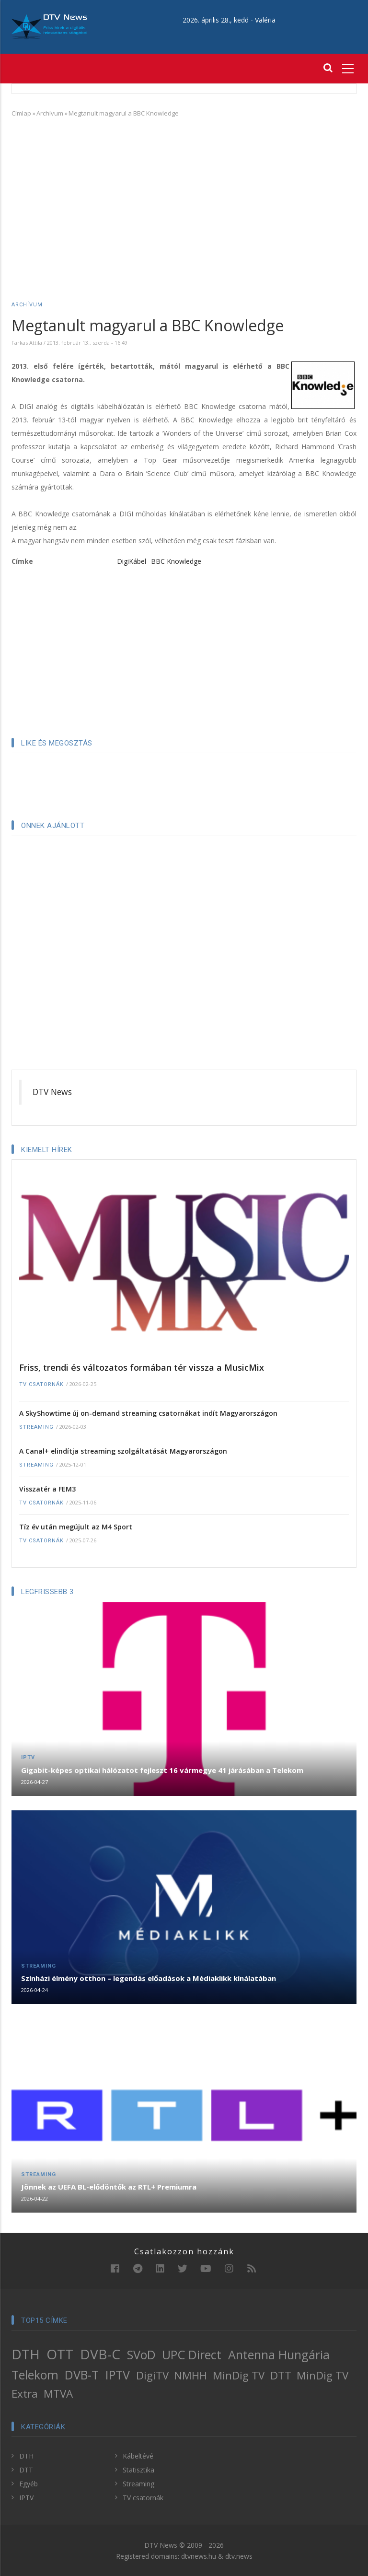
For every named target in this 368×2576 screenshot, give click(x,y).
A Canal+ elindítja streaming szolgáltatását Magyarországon (123, 1451)
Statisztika (138, 2469)
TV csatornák (41, 1384)
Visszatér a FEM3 (47, 1488)
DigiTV (152, 2375)
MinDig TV (238, 2375)
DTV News (52, 1091)
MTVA (58, 2393)
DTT (280, 2375)
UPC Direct (191, 2354)
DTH (26, 2354)
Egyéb (28, 2483)
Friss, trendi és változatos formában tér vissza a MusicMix (141, 1367)
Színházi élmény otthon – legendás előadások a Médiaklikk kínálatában (148, 1978)
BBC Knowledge (176, 561)
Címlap (21, 113)
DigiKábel (131, 561)
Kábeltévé (138, 2455)
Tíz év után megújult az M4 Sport (75, 1526)
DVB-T (82, 2374)
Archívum (49, 113)
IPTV (28, 1757)
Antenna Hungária (279, 2354)
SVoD (141, 2354)
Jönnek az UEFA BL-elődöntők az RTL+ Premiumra (108, 2186)
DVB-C (100, 2354)
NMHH (190, 2375)
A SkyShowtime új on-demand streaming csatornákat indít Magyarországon (148, 1413)
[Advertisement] (184, 195)
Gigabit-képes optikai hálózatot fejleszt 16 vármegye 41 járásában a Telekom (162, 1770)
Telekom (35, 2374)
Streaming (36, 1427)
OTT (59, 2354)
